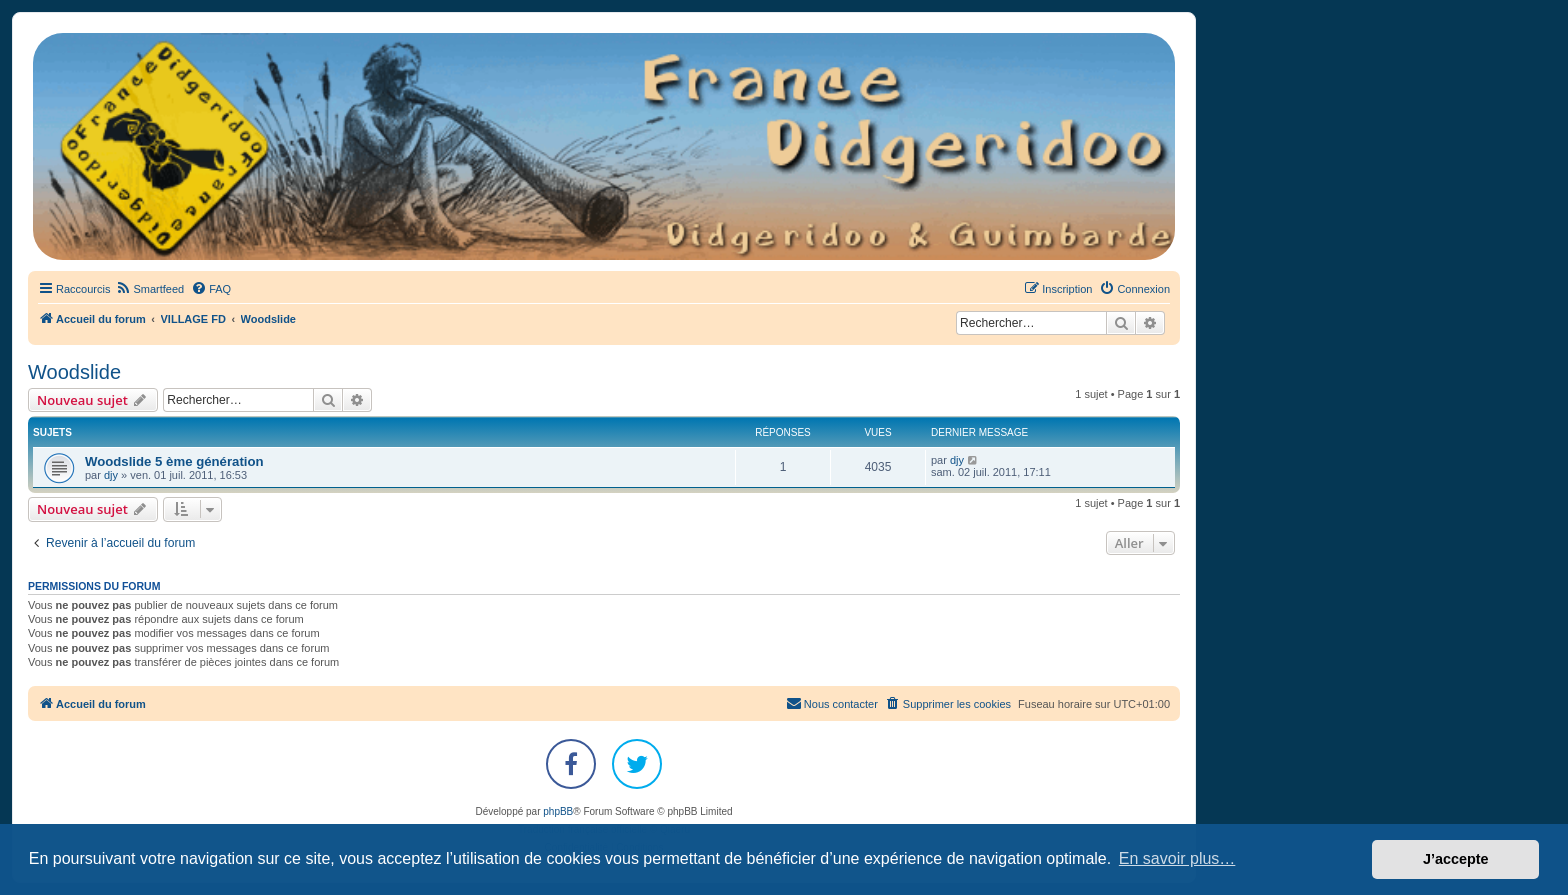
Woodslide (74, 372)
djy (111, 475)
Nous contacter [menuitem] (832, 703)
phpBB (558, 811)
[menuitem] (149, 289)
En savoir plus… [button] (1177, 858)
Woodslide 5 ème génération (174, 461)
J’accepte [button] (1456, 859)
